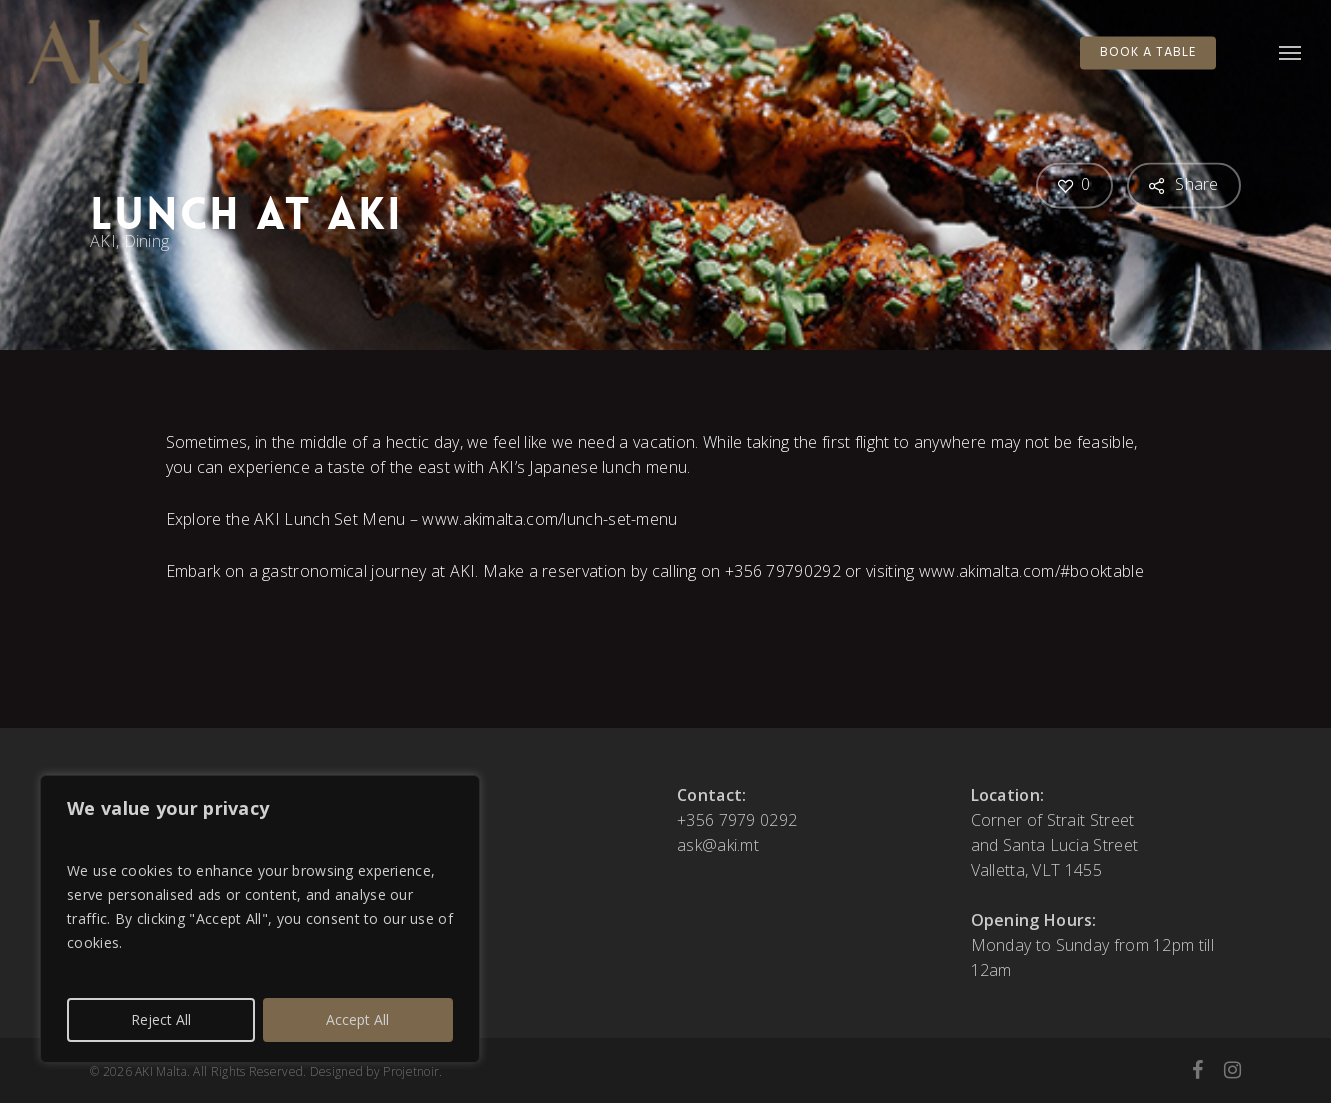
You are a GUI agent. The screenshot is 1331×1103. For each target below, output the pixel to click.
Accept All (357, 1019)
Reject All (161, 1019)
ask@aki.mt (718, 845)
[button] (1291, 52)
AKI (103, 241)
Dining (147, 241)
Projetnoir (411, 1071)
